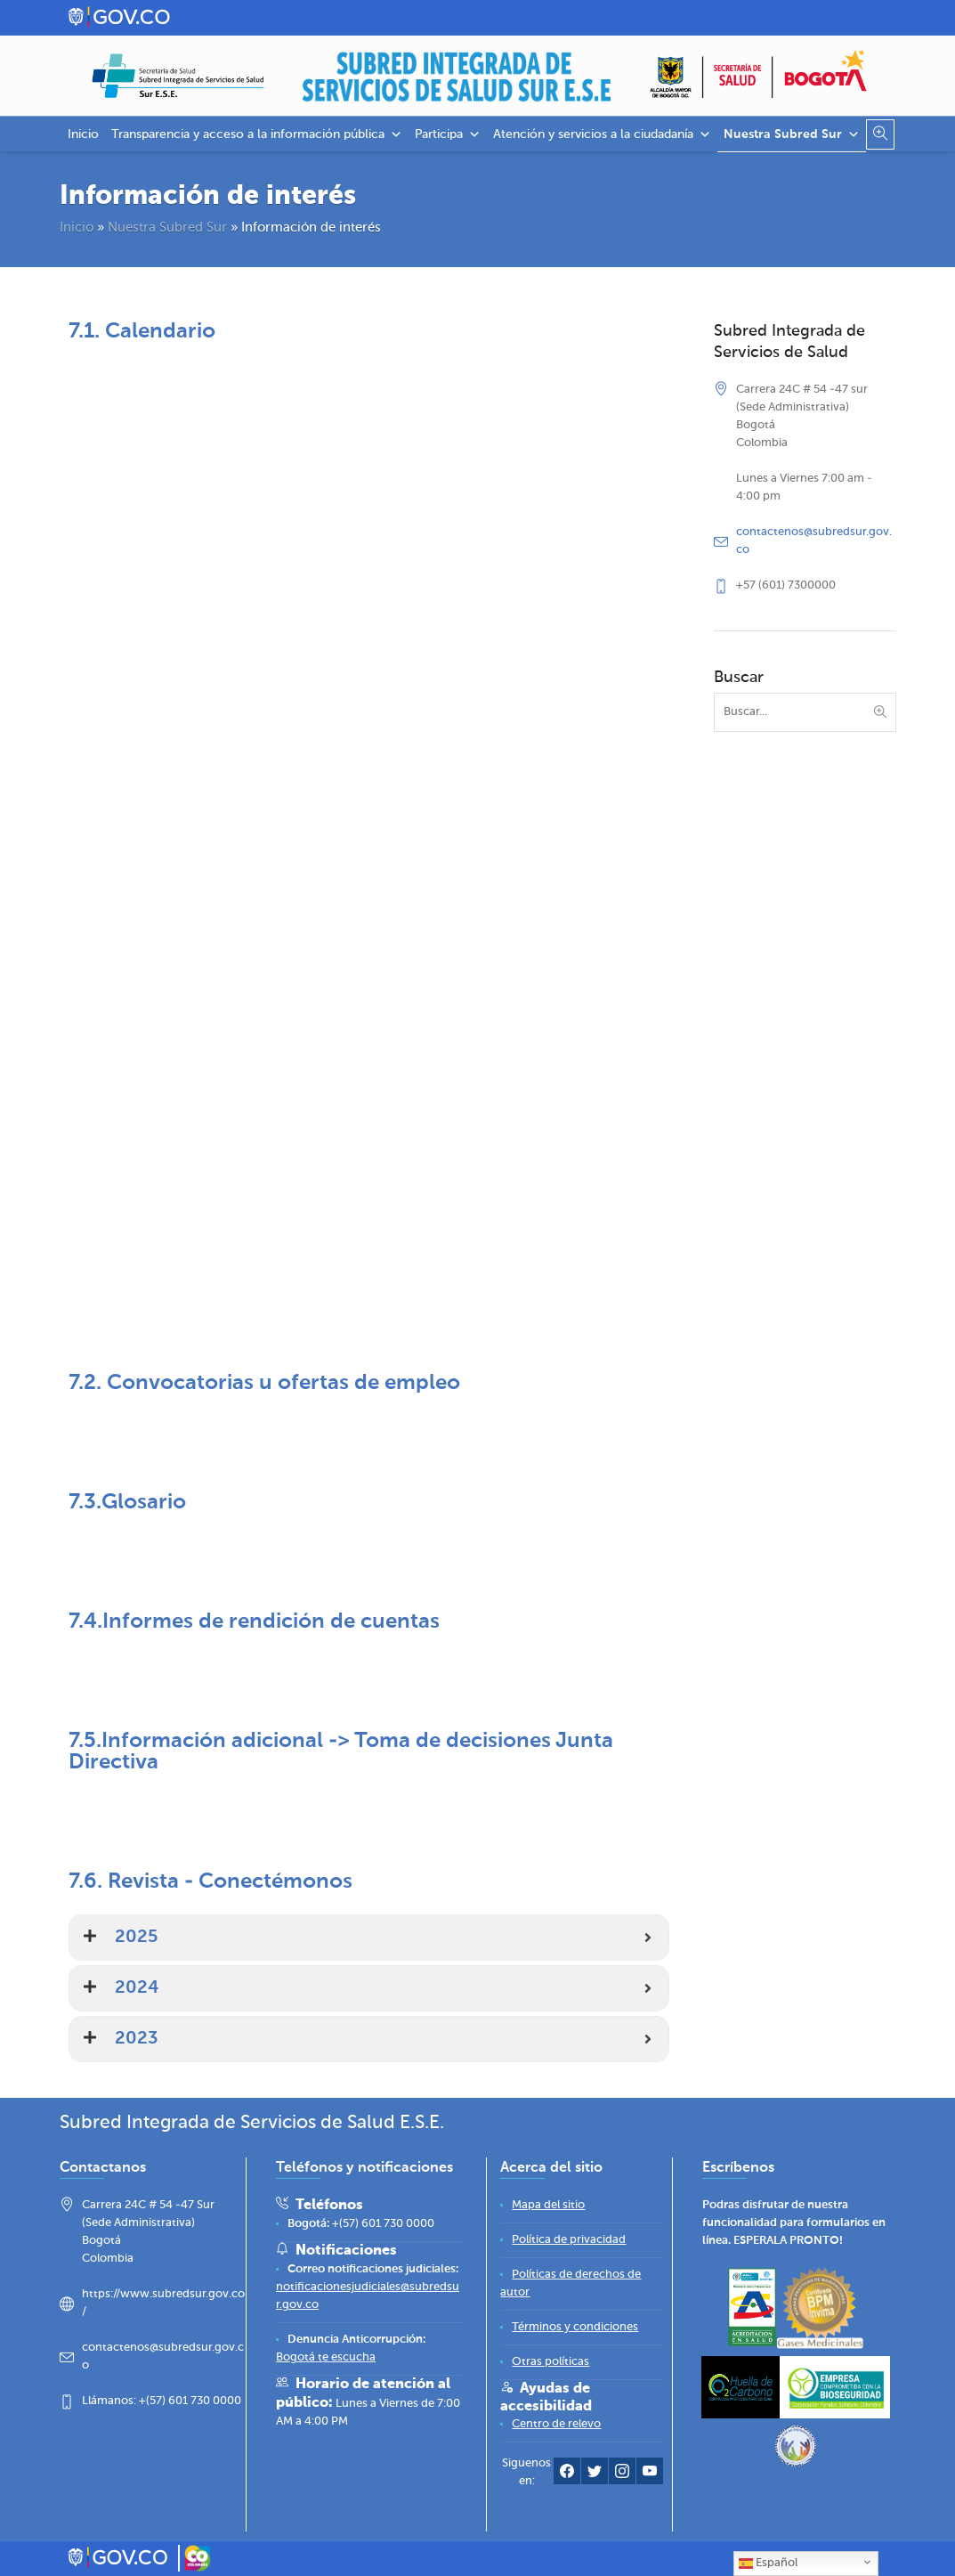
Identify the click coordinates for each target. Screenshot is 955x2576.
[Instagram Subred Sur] (622, 2475)
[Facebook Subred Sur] (567, 2475)
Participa (448, 134)
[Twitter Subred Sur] (594, 2475)
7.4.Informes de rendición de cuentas (254, 1621)
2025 (136, 1937)
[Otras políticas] (550, 2362)
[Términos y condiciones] (575, 2327)
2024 (136, 1988)
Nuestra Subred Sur (792, 134)
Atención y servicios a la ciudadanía (602, 134)
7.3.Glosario (127, 1502)
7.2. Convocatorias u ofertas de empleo (264, 1383)
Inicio (83, 134)
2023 (136, 2039)
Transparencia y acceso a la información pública (256, 134)
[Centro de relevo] (556, 2424)
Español (768, 2563)
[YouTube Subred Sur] (650, 2475)
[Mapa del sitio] (548, 2205)
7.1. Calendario (142, 331)
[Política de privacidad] (569, 2240)
